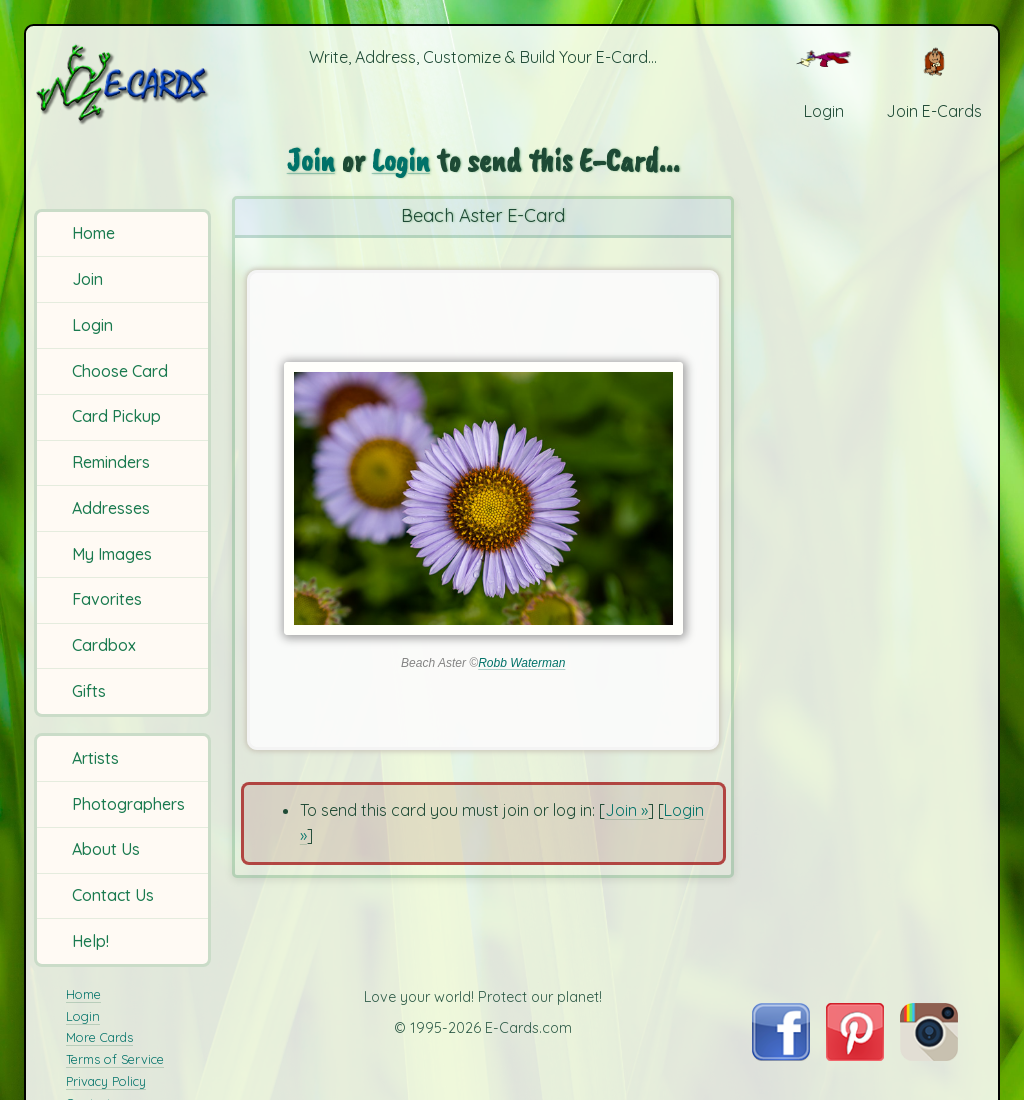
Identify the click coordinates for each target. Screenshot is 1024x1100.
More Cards (99, 1037)
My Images (112, 554)
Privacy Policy (106, 1081)
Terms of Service (115, 1059)
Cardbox (104, 645)
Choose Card (120, 371)
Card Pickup (116, 416)
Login (92, 325)
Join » (626, 810)
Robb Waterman (521, 663)
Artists (95, 758)
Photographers (128, 804)
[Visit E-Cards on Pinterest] (855, 1055)
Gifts (89, 691)
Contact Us (113, 895)
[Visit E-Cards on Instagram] (929, 1055)
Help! (90, 941)
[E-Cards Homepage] (124, 83)
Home (93, 233)
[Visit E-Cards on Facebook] (780, 1055)
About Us (106, 849)
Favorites (107, 599)
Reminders (111, 462)
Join (87, 279)
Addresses (111, 508)
